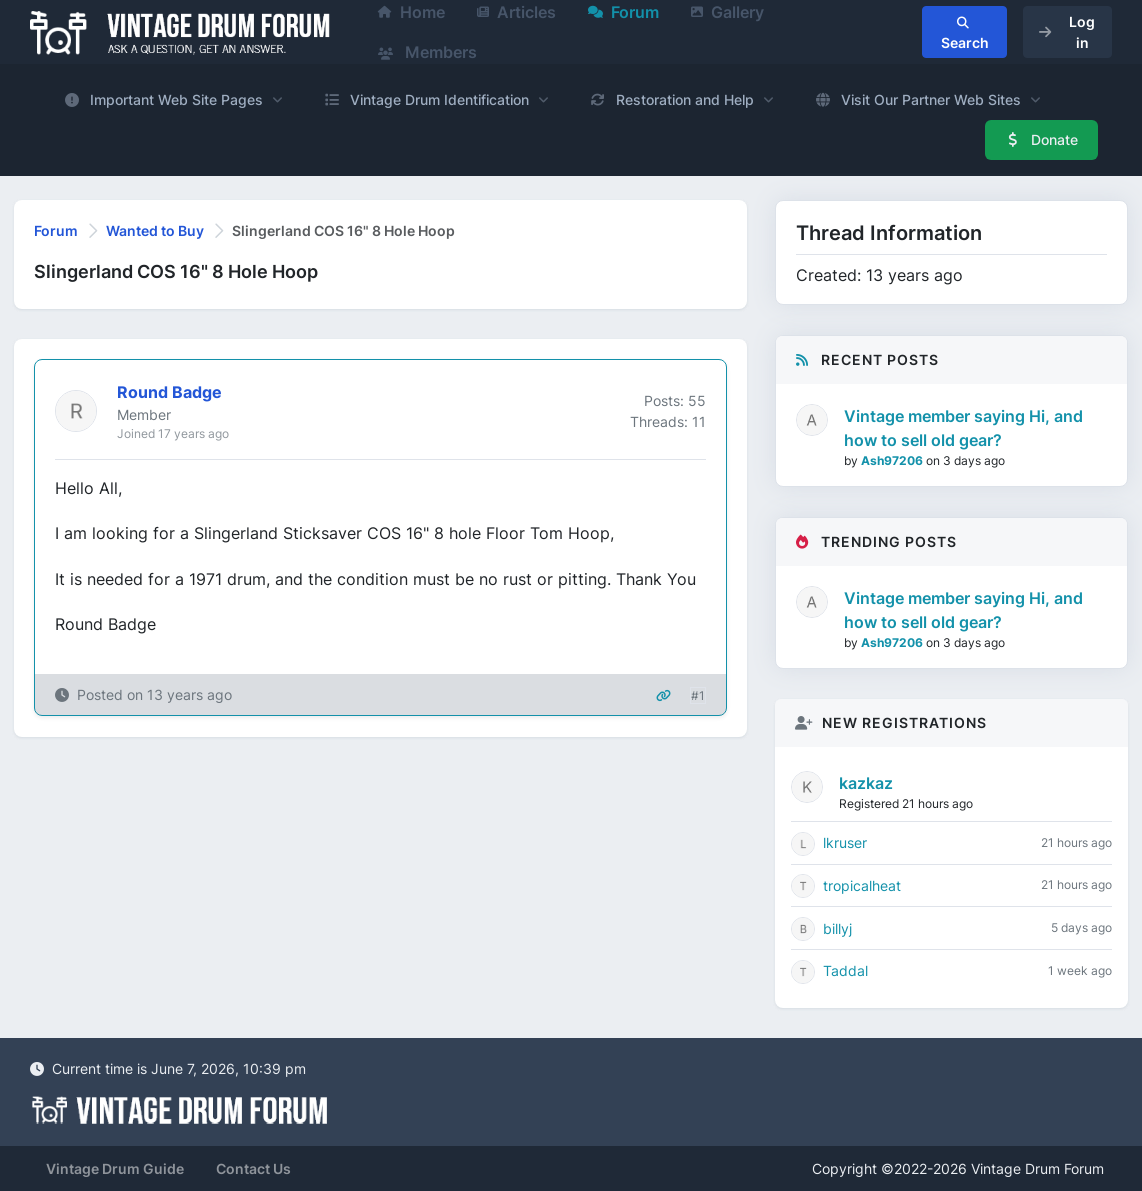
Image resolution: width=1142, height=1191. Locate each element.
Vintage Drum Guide (115, 1168)
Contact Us (253, 1168)
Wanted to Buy (155, 230)
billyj (837, 928)
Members (427, 52)
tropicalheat (862, 885)
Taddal (845, 970)
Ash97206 (893, 460)
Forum (56, 230)
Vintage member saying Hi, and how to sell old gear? (963, 428)
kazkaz (866, 783)
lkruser (845, 842)
